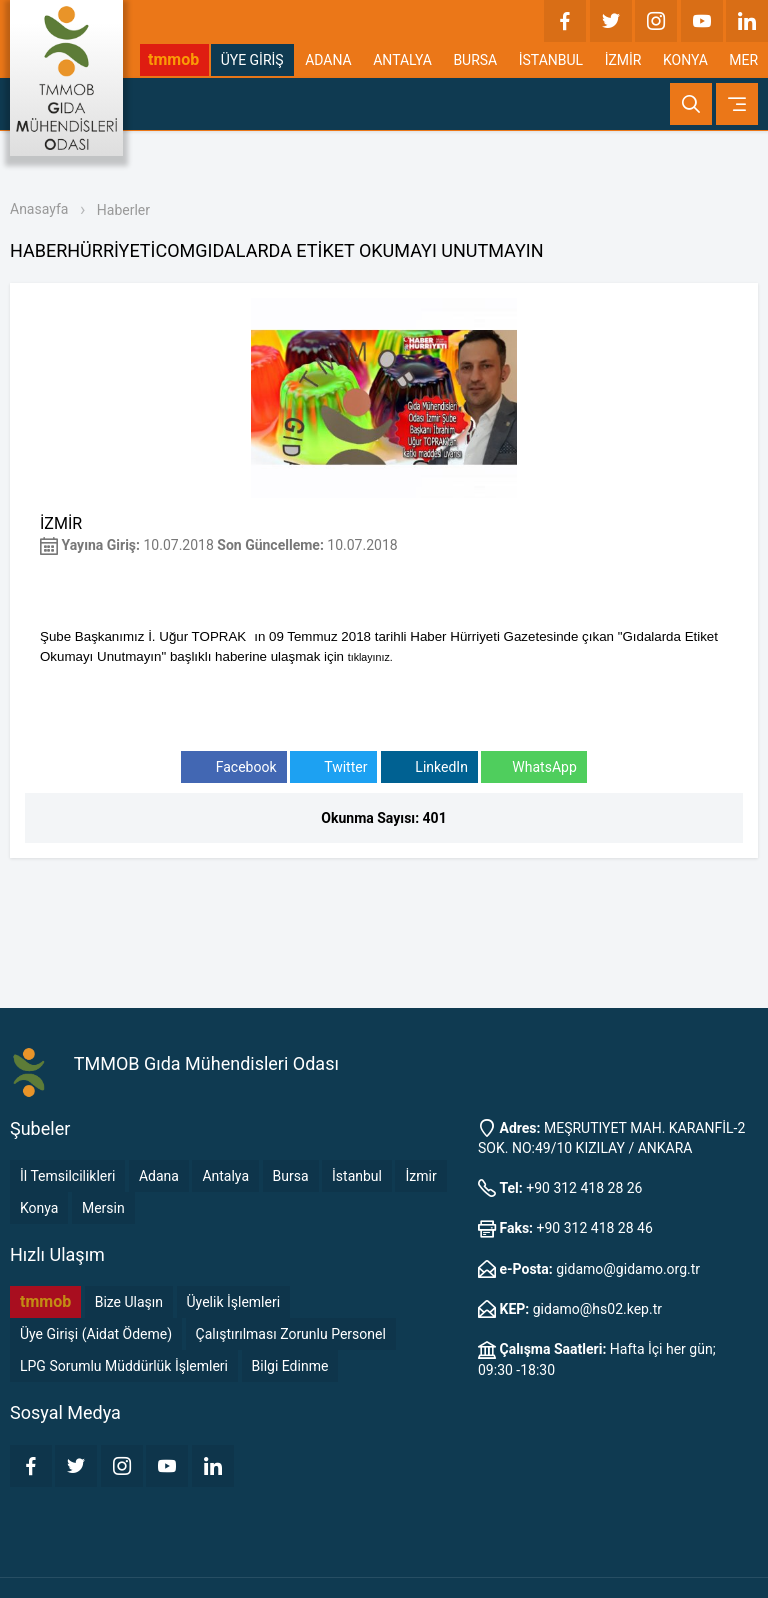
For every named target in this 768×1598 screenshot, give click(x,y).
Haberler (123, 210)
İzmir (420, 1176)
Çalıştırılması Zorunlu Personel (291, 1334)
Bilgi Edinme (290, 1366)
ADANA (328, 60)
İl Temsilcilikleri (67, 1176)
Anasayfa (39, 209)
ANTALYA (402, 60)
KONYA (685, 60)
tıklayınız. (370, 657)
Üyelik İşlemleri (234, 1302)
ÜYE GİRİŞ (252, 60)
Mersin (103, 1208)
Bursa (291, 1176)
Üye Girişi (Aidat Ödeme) (96, 1334)
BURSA (475, 60)
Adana (159, 1176)
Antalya (225, 1176)
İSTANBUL (551, 60)
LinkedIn (429, 767)
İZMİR (623, 60)
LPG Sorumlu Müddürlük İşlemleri (124, 1366)
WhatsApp (533, 767)
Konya (39, 1208)
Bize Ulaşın (129, 1302)
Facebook (233, 767)
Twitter (333, 767)
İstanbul (357, 1176)
